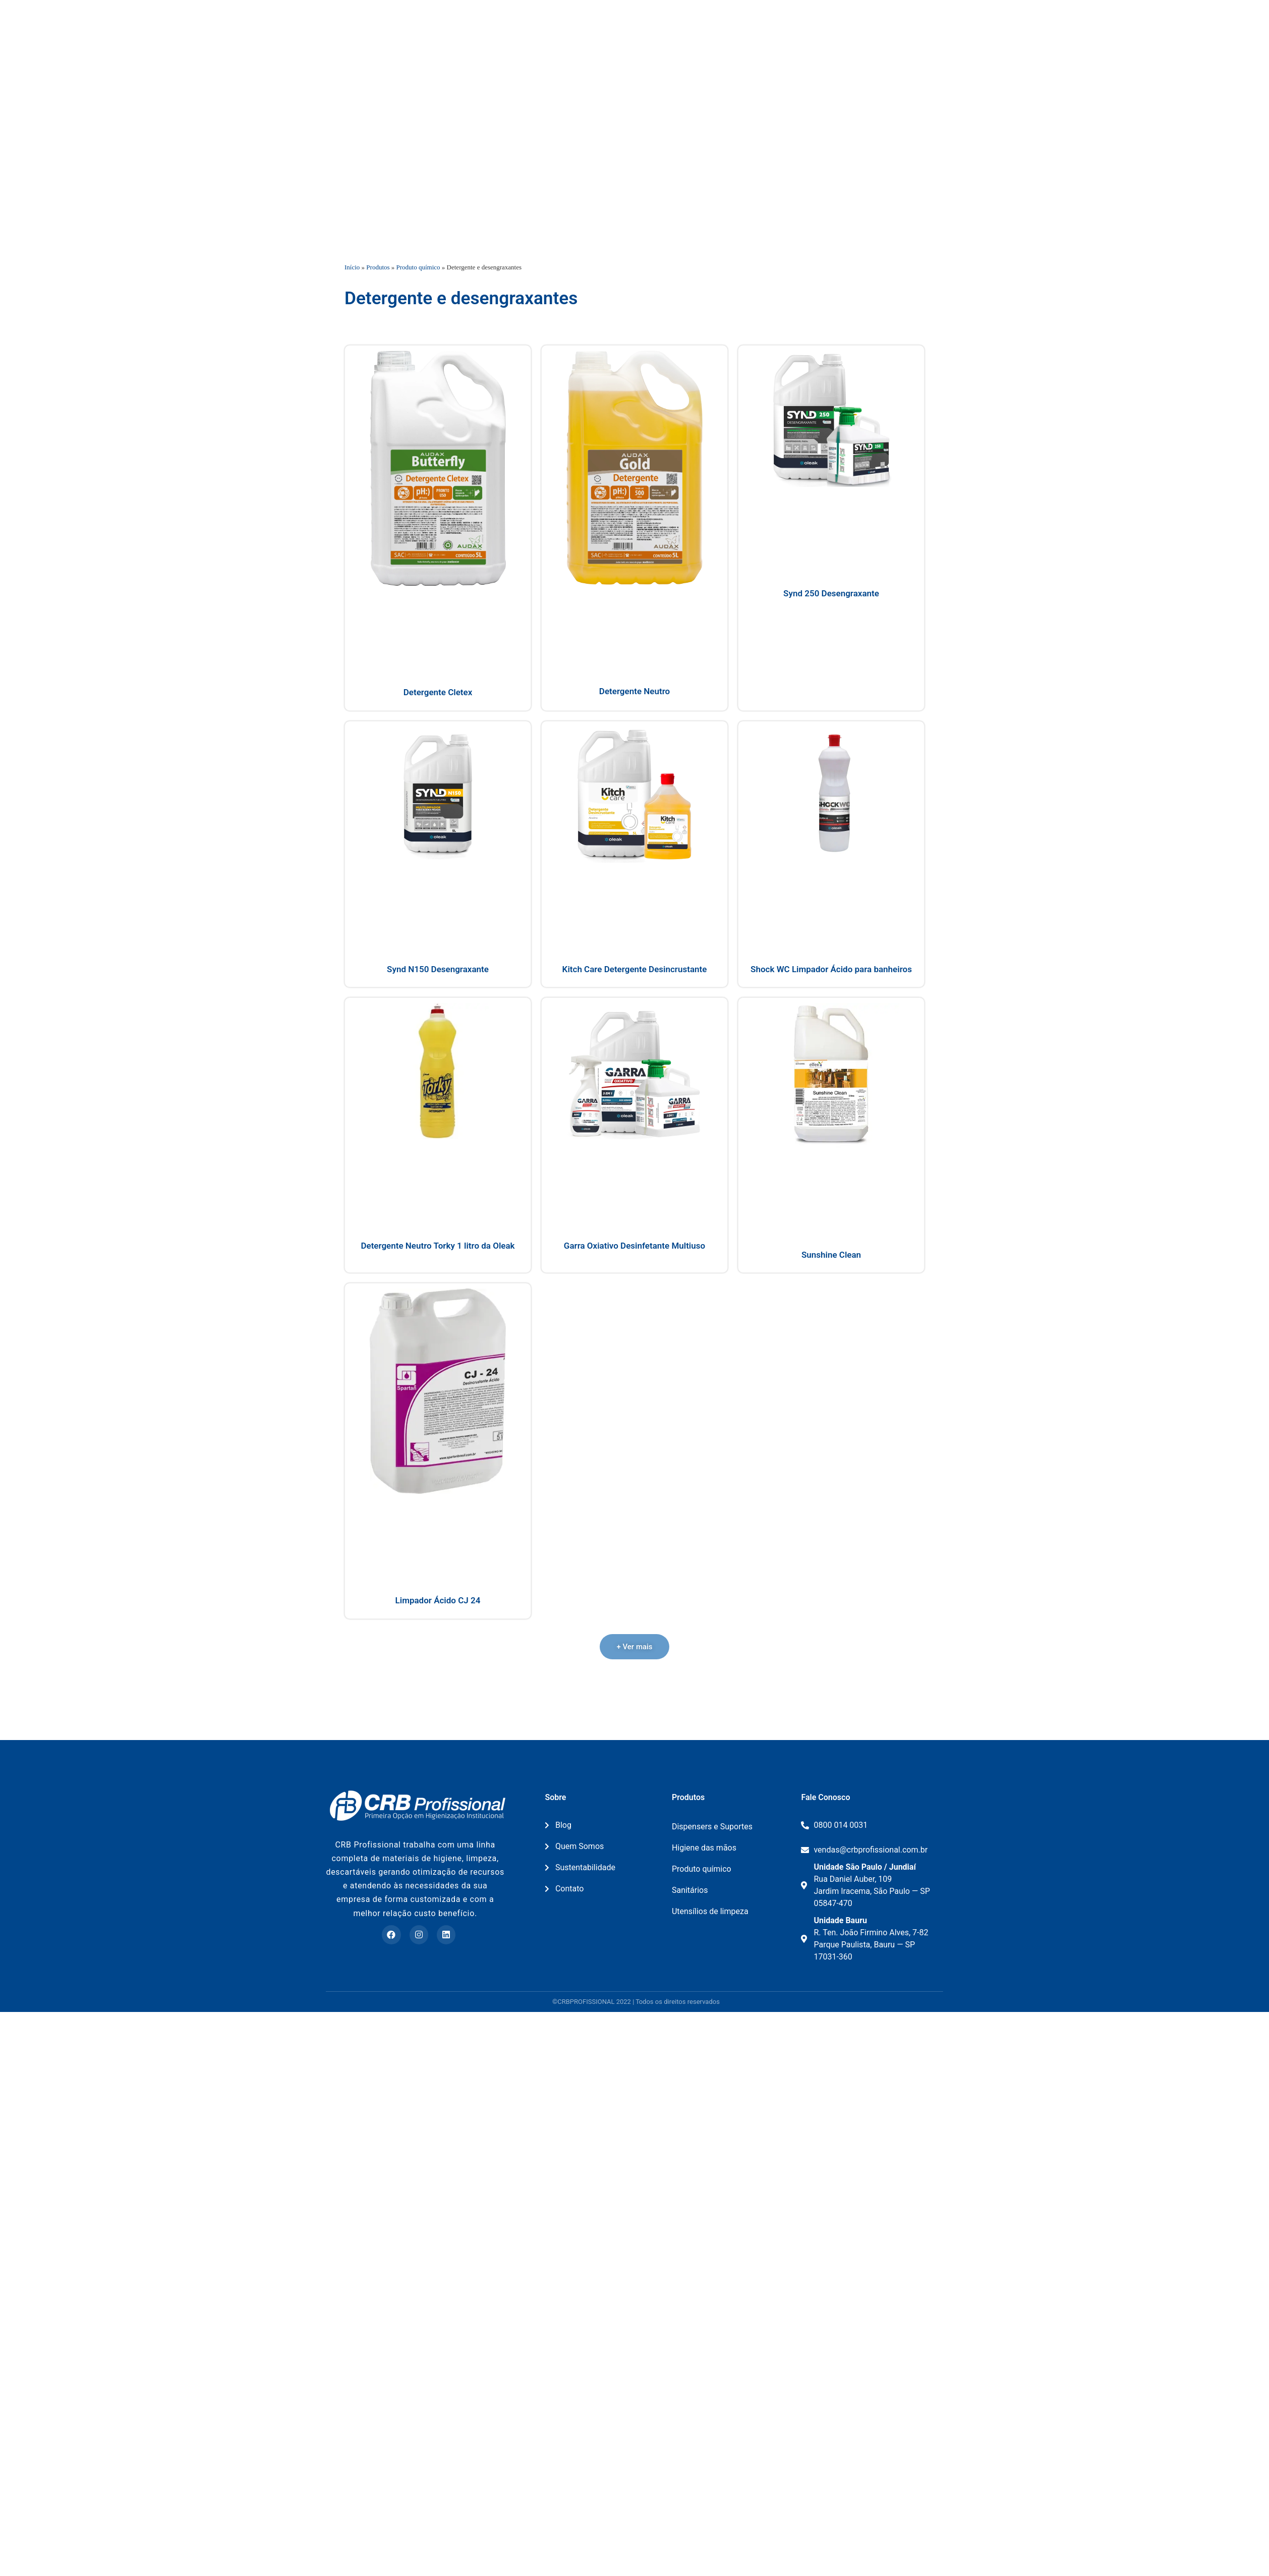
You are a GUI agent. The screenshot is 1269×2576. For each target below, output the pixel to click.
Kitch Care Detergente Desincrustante (634, 1077)
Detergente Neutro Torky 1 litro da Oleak (437, 1354)
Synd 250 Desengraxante (831, 702)
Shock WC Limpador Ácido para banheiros (831, 1077)
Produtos (377, 375)
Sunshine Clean (831, 1363)
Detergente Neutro (634, 799)
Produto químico (418, 375)
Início (352, 375)
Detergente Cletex (438, 800)
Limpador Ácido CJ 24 (438, 1708)
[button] (634, 1754)
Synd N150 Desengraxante (438, 1077)
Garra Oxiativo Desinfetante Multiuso (634, 1354)
